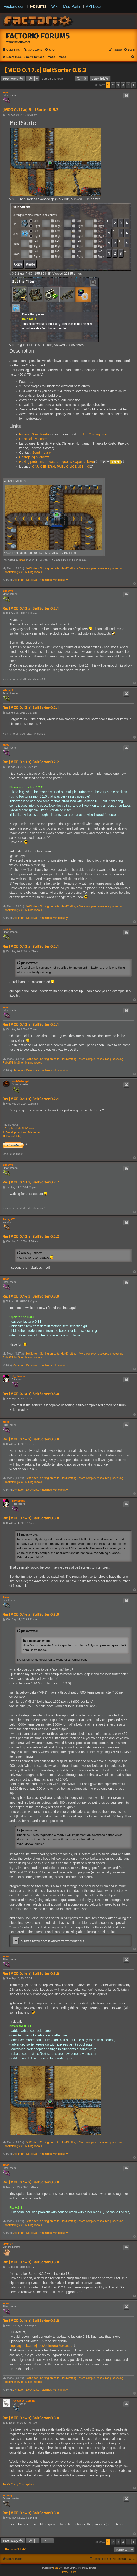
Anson (6, 1597)
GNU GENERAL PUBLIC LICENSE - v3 (61, 466)
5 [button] (128, 85)
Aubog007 (9, 1219)
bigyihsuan (18, 1376)
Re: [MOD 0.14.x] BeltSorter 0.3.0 (31, 1296)
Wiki (54, 6)
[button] (133, 85)
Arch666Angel (20, 1081)
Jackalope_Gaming (23, 2400)
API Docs (94, 6)
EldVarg (7, 2495)
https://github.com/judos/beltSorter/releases (40, 2346)
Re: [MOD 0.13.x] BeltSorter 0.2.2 (31, 762)
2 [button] (113, 85)
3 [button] (118, 85)
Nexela (7, 929)
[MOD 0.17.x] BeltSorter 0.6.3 (46, 70)
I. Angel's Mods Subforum (18, 1128)
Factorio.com (14, 6)
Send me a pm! (43, 452)
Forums (38, 6)
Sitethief (7, 2243)
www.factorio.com (18, 42)
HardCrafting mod (94, 434)
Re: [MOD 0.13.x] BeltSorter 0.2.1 (31, 608)
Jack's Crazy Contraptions (18, 2484)
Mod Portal (72, 6)
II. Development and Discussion (22, 1132)
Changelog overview (34, 457)
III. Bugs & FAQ (12, 1136)
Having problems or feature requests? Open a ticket (56, 462)
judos (6, 92)
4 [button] (123, 85)
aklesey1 (8, 590)
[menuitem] (32, 50)
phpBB (56, 2568)
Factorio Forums (38, 35)
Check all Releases (33, 439)
